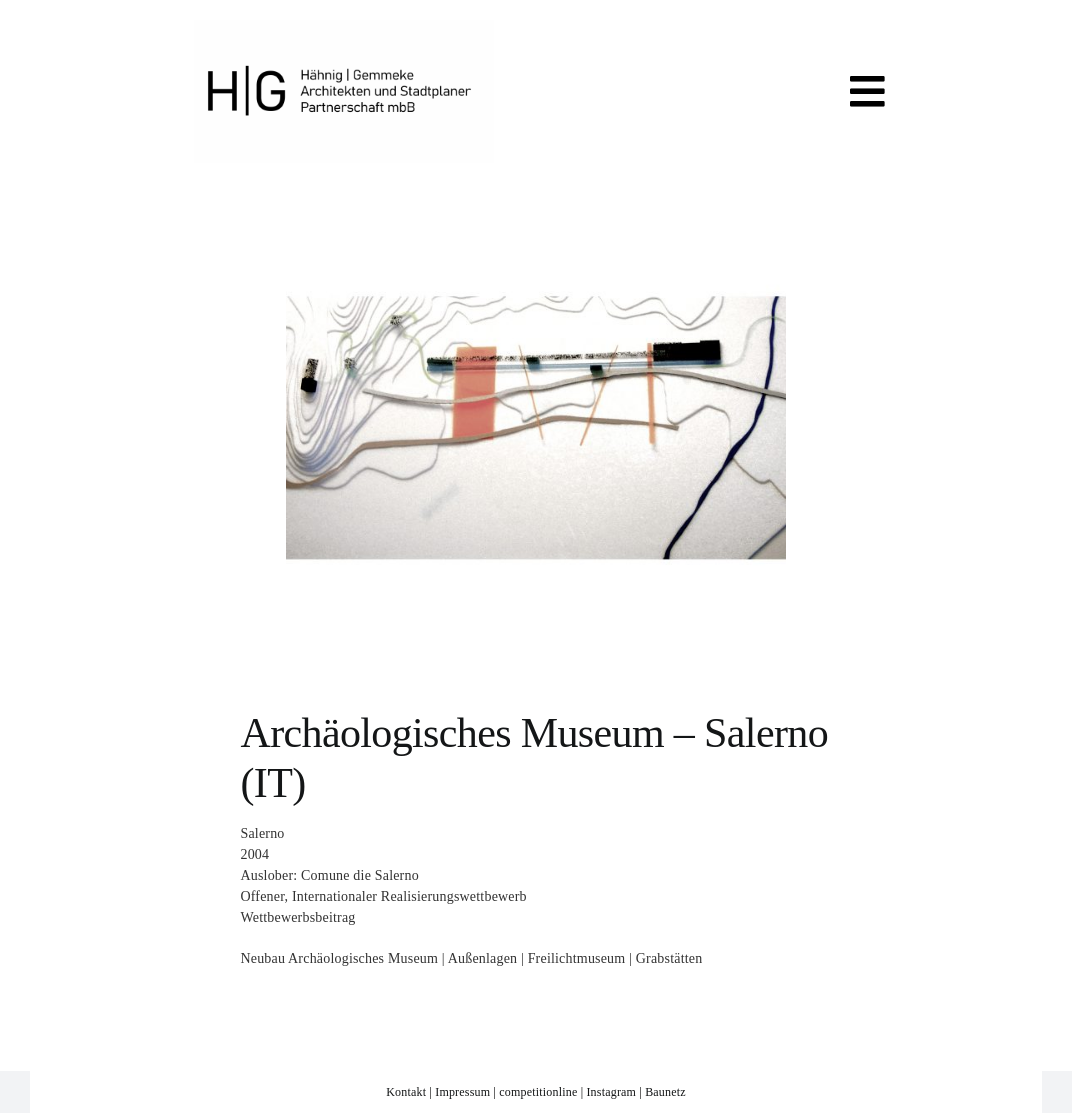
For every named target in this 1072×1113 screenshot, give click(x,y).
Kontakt (406, 1092)
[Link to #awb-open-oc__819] (867, 91)
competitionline (538, 1092)
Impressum (462, 1092)
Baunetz (665, 1092)
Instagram (611, 1092)
